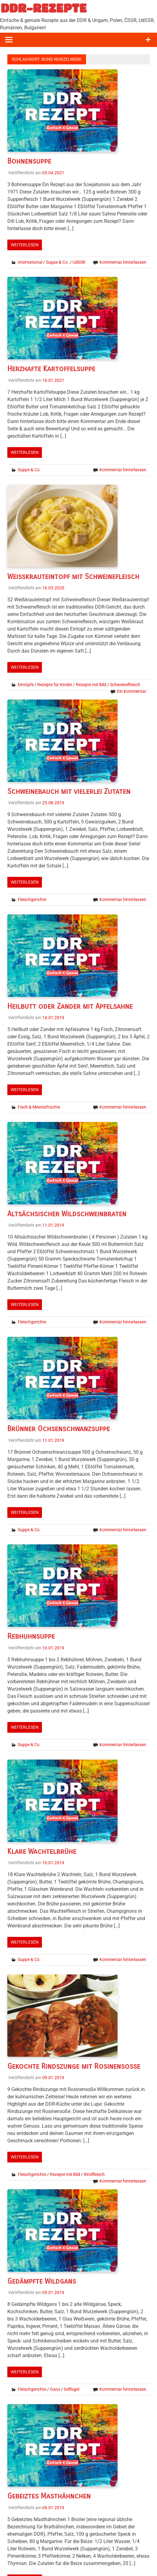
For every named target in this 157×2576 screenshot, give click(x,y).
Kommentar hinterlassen (122, 262)
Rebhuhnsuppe (31, 1636)
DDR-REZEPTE (44, 8)
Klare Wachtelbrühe (41, 1851)
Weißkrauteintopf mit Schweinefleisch (73, 576)
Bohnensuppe (29, 161)
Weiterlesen (25, 244)
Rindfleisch (94, 2174)
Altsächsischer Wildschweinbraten (66, 1214)
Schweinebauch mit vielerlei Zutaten (68, 791)
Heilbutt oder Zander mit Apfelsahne (70, 1006)
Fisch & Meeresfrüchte (39, 1107)
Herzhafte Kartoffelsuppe (51, 368)
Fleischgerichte (32, 899)
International (30, 262)
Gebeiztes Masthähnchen (49, 2496)
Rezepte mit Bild (91, 684)
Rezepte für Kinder (54, 684)
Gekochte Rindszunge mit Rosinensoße (73, 2066)
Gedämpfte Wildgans (41, 2281)
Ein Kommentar (131, 691)
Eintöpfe (26, 684)
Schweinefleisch (125, 684)
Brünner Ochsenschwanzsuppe (58, 1428)
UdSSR (79, 262)
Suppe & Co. (57, 262)
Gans (55, 2389)
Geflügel (71, 2389)
